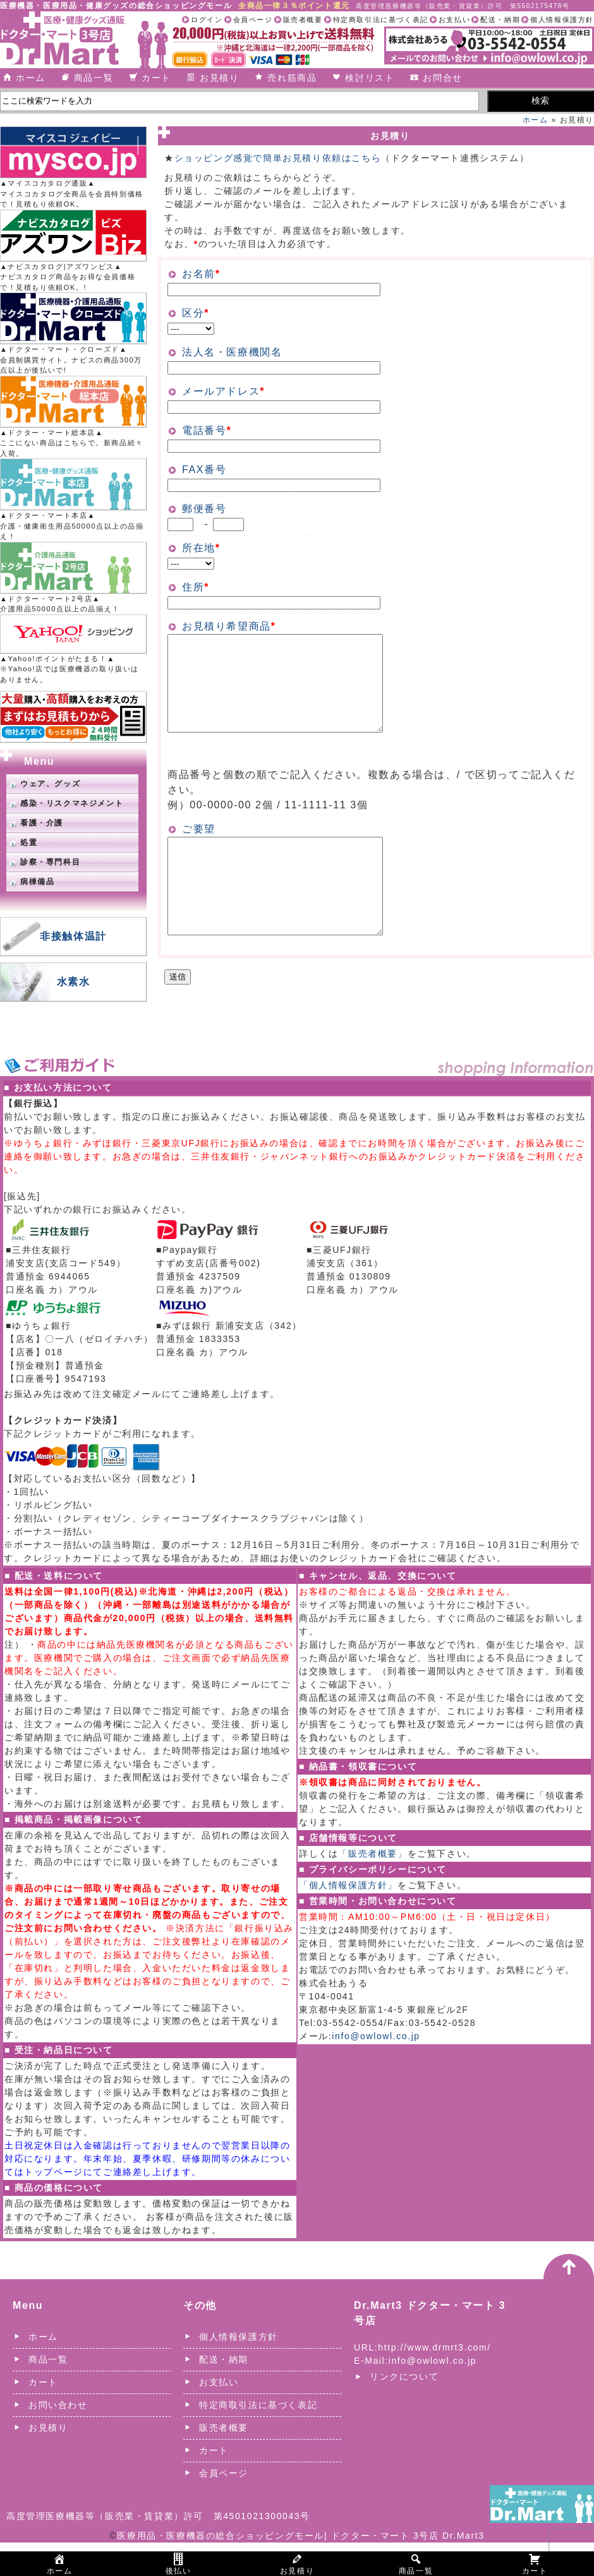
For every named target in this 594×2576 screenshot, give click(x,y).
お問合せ (442, 78)
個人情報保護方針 (562, 19)
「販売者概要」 (372, 1887)
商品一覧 (93, 78)
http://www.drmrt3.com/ (434, 2381)
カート (156, 78)
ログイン (206, 19)
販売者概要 (303, 19)
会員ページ (253, 19)
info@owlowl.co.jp (376, 2069)
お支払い (454, 19)
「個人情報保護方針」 (348, 1919)
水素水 (73, 981)
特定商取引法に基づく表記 (380, 19)
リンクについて (404, 2410)
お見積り (219, 78)
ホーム (30, 78)
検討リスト (369, 78)
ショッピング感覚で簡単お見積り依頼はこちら (278, 158)
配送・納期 (500, 19)
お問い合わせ (58, 2438)
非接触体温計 (73, 936)
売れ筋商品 (292, 78)
